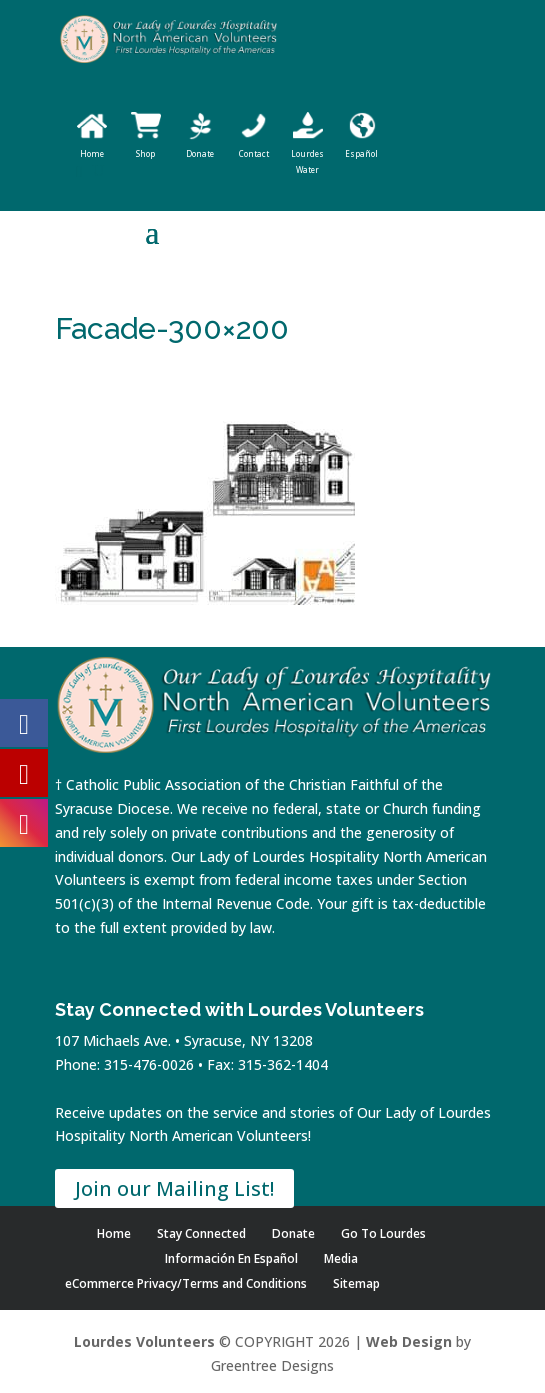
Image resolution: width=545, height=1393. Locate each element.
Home (114, 1233)
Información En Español (231, 1258)
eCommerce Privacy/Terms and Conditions (186, 1283)
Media (341, 1258)
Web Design (409, 1341)
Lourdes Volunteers (144, 1341)
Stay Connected (201, 1233)
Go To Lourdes (383, 1233)
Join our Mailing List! (174, 1188)
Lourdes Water (307, 153)
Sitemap (356, 1283)
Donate (293, 1233)
